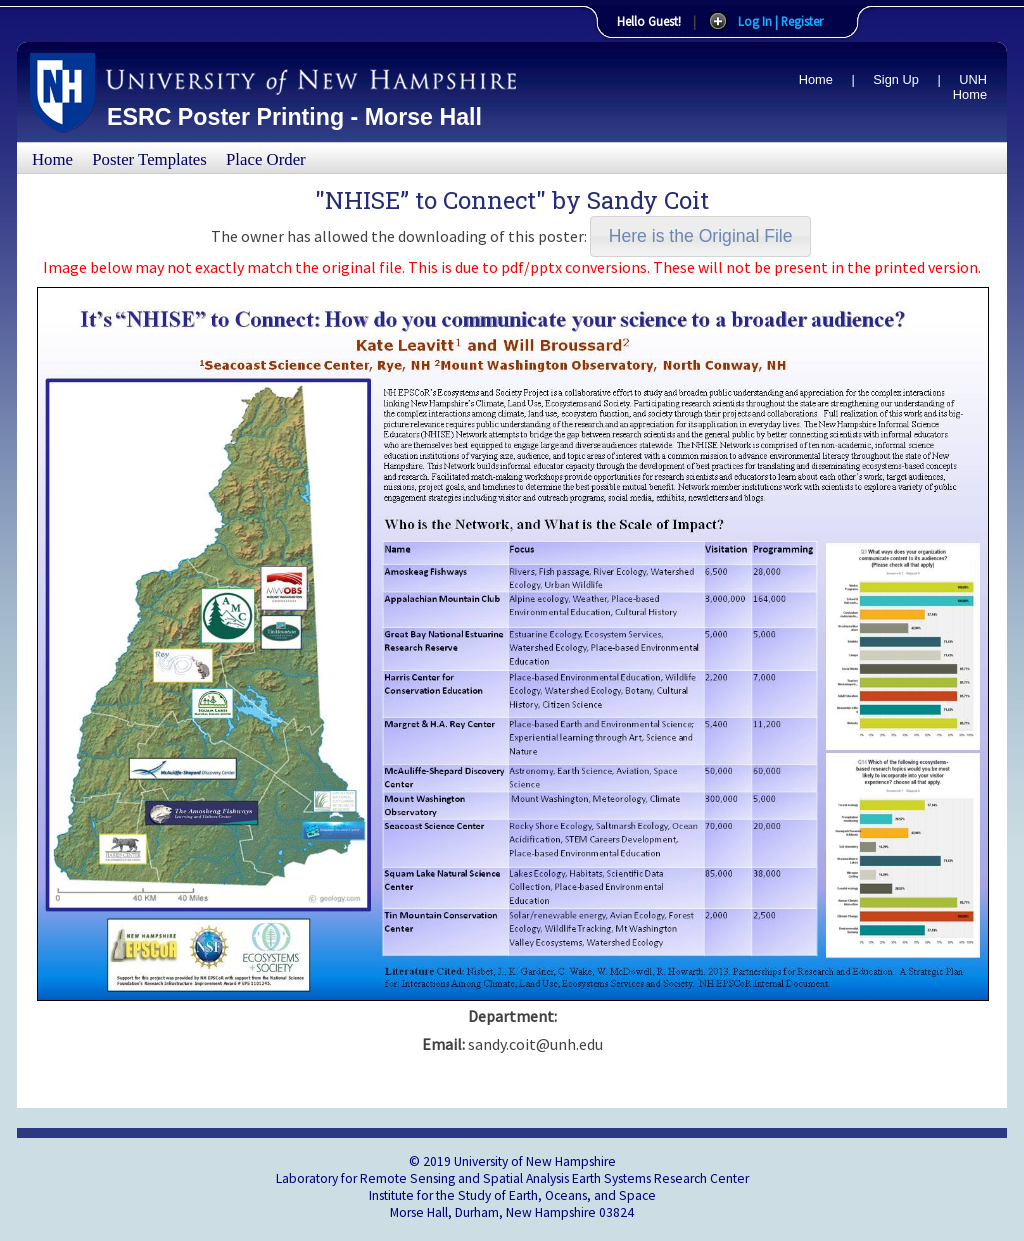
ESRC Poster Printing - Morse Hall (294, 117)
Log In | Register (780, 21)
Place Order (266, 159)
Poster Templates (149, 159)
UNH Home (970, 87)
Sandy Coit (648, 200)
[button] (700, 236)
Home (816, 79)
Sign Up (896, 79)
